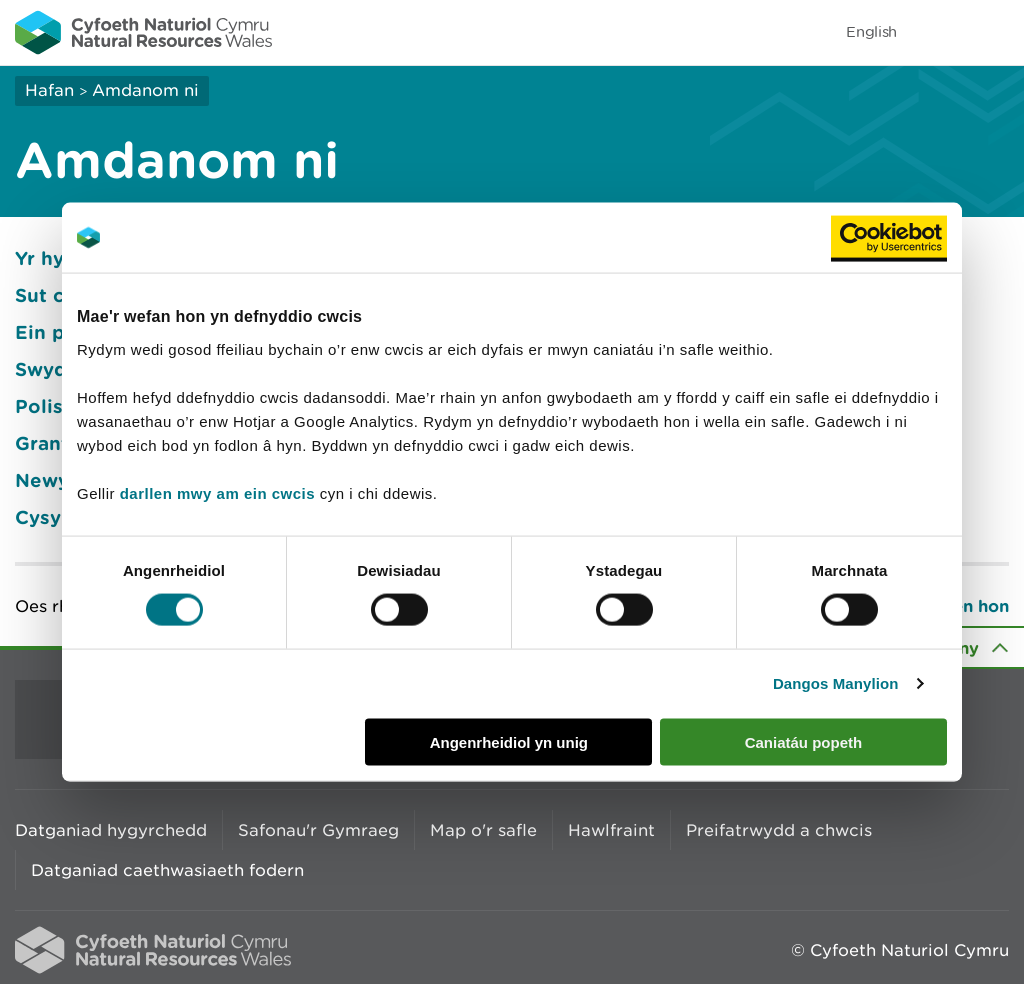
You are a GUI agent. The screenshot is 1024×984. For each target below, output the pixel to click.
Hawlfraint (611, 830)
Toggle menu (996, 32)
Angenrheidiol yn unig (509, 741)
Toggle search (940, 32)
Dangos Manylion (836, 683)
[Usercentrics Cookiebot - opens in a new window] (889, 238)
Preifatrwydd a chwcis (779, 830)
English (871, 31)
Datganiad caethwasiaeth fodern (167, 870)
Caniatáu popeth (804, 741)
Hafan (49, 90)
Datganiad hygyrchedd (111, 830)
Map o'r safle (483, 830)
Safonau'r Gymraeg (318, 830)
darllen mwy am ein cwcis (217, 492)
